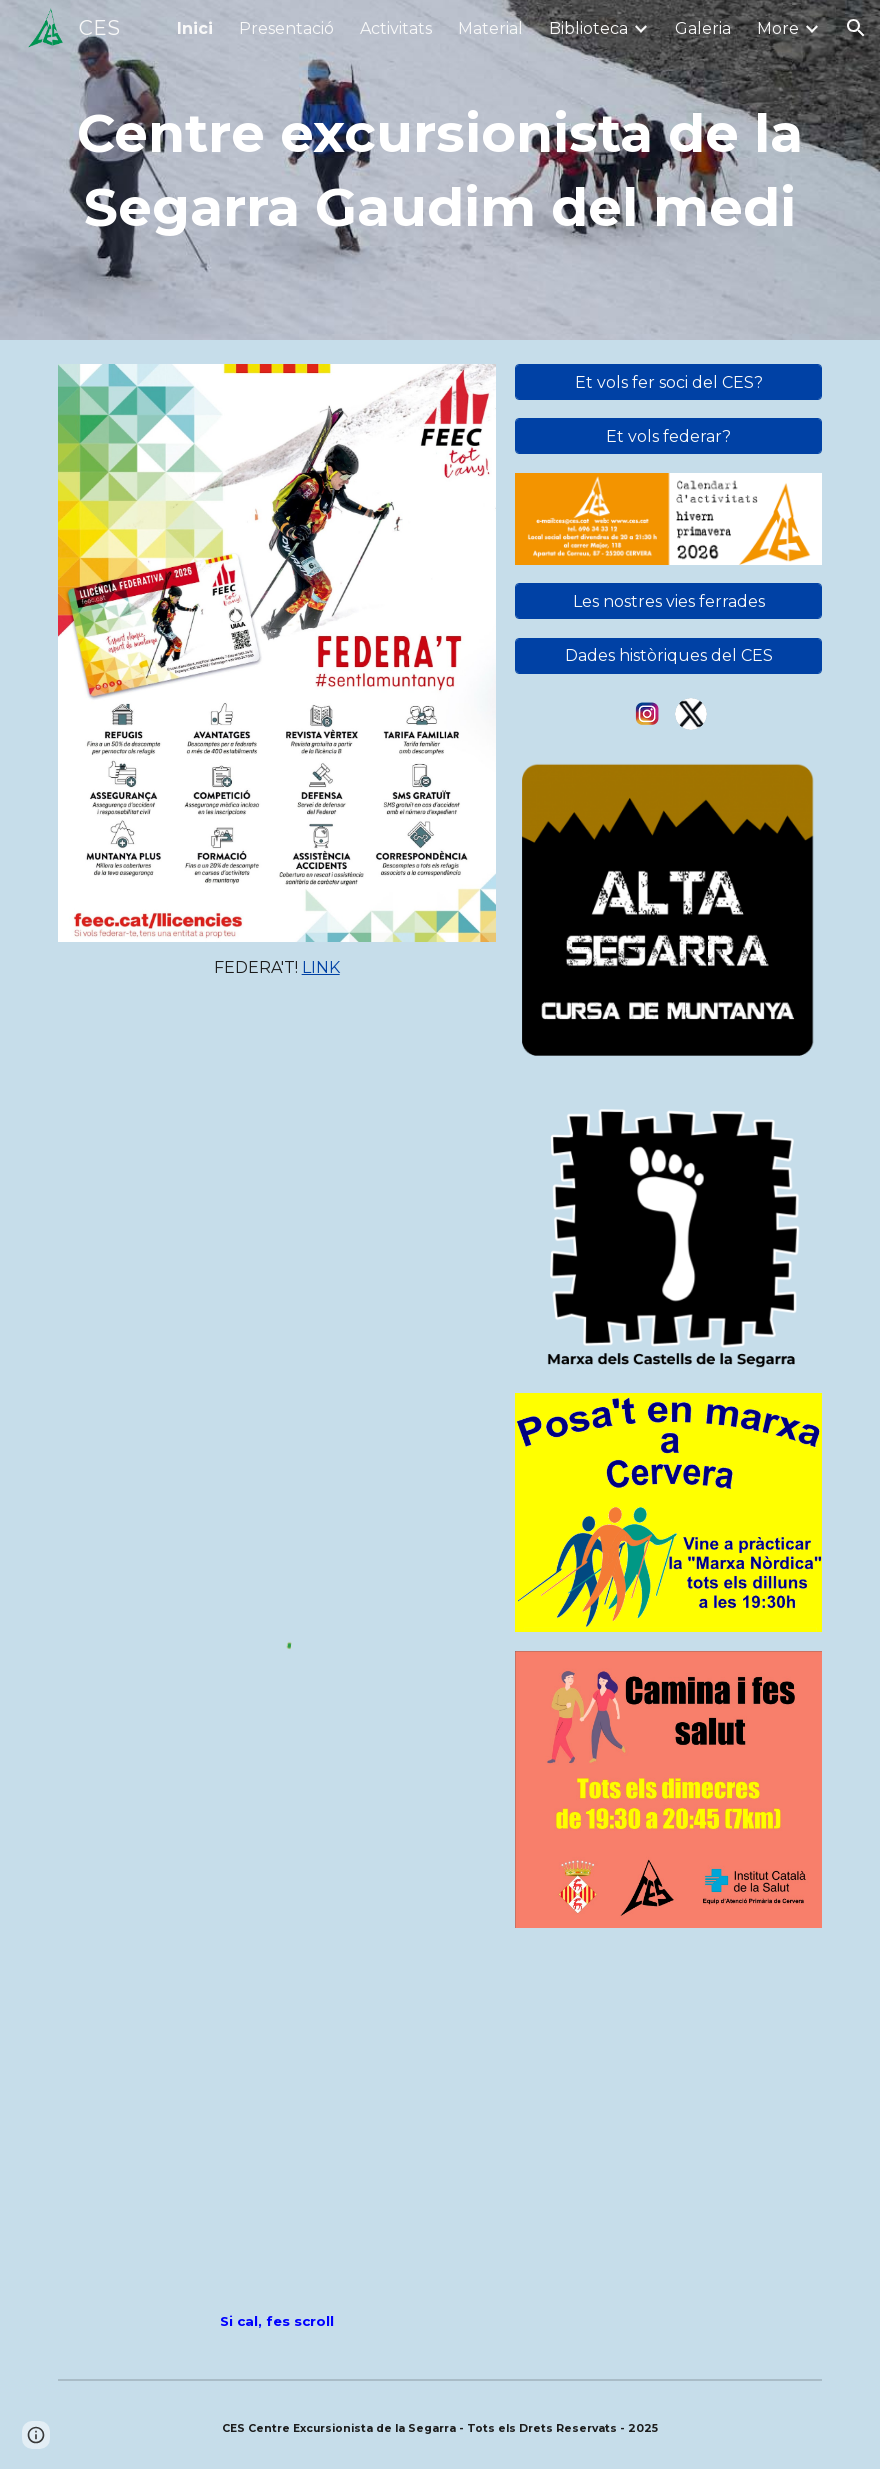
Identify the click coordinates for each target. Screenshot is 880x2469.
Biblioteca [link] (588, 28)
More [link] (778, 28)
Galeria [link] (703, 28)
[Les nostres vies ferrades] (668, 601)
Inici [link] (195, 28)
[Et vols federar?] (668, 436)
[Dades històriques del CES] (668, 655)
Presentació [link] (286, 28)
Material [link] (490, 28)
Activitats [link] (396, 28)
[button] (856, 28)
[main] (440, 169)
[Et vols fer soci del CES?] (668, 382)
